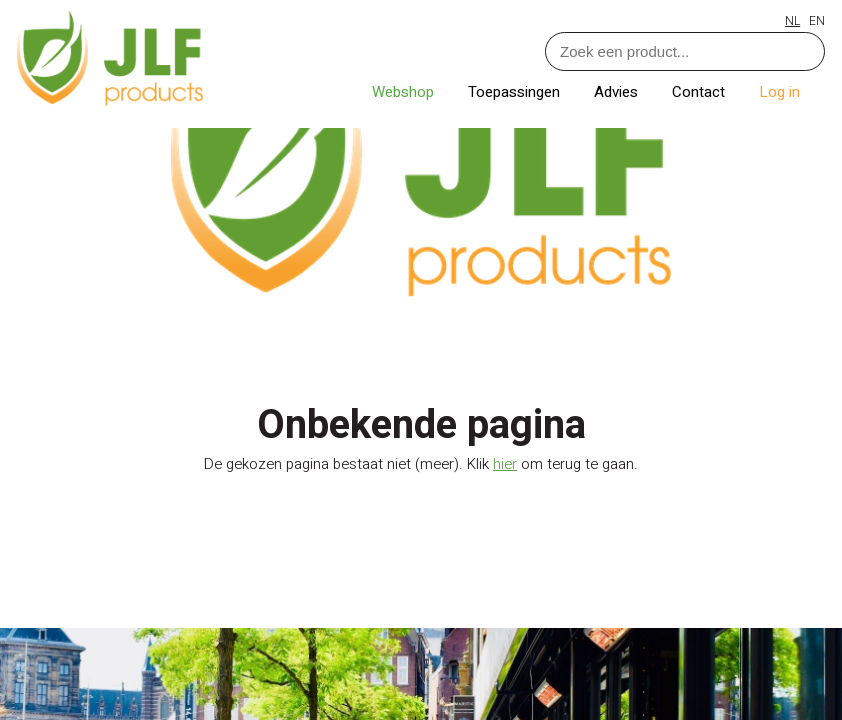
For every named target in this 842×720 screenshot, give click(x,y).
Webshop (405, 92)
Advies (618, 92)
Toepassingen (516, 92)
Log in (779, 92)
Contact (700, 92)
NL (792, 21)
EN (817, 21)
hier (505, 464)
